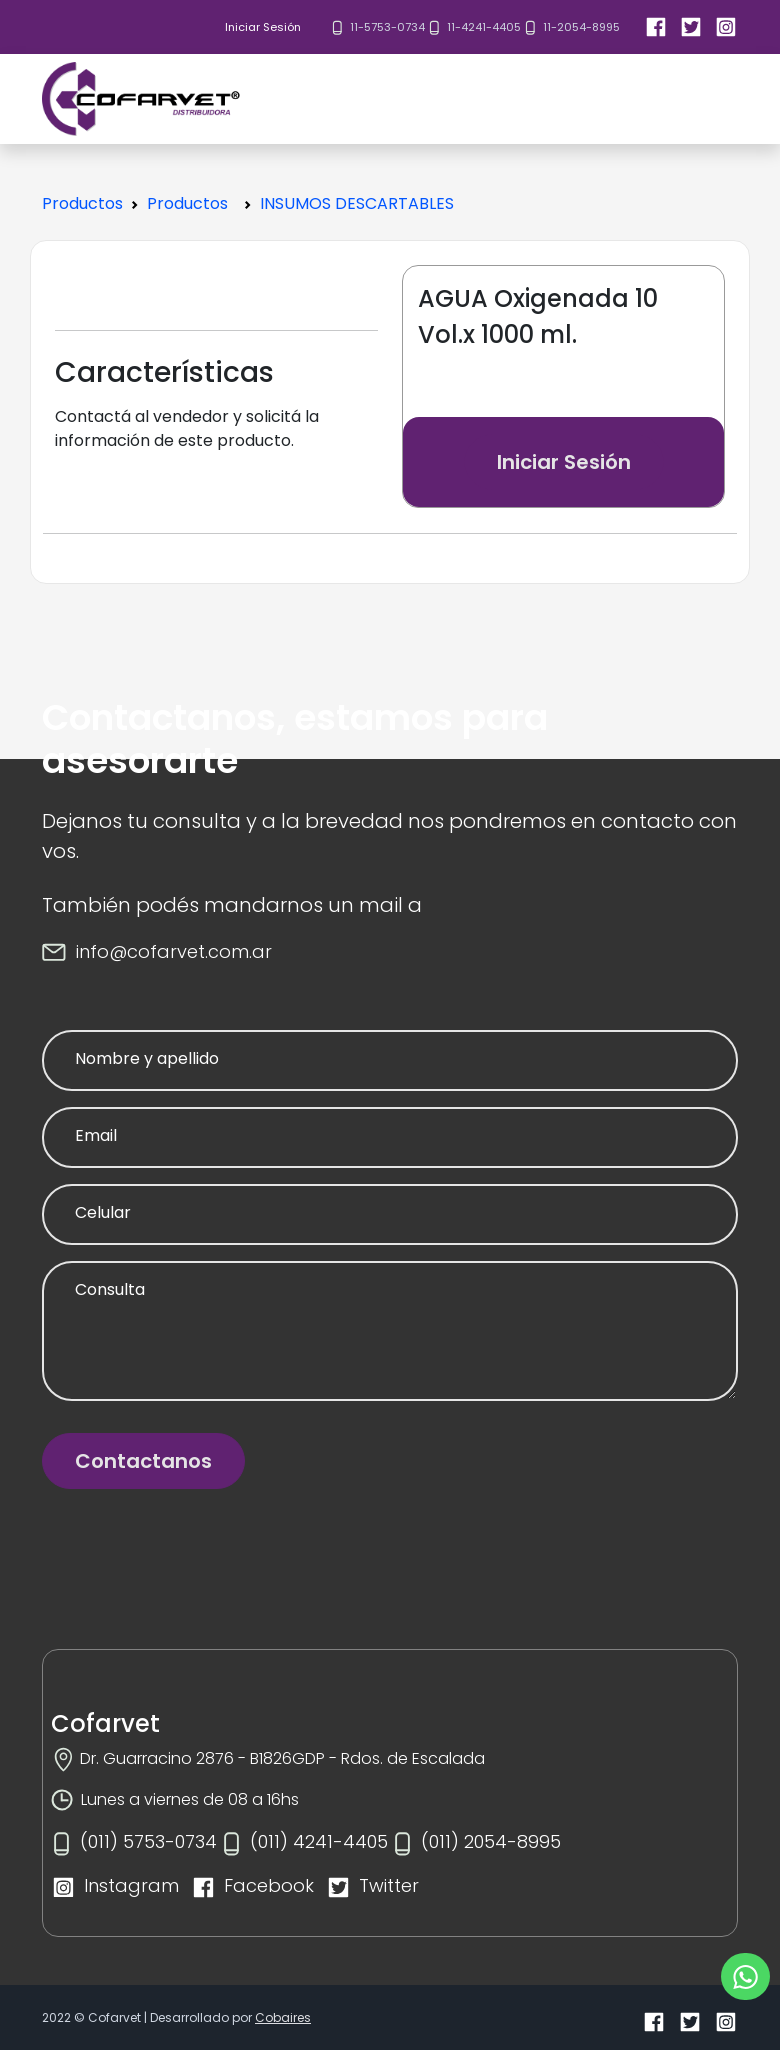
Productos (82, 203)
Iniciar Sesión (263, 27)
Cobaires (283, 2017)
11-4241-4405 (484, 27)
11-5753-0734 (387, 27)
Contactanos (143, 1461)
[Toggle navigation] (753, 100)
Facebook (269, 1885)
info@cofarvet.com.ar (174, 951)
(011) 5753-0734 (148, 1841)
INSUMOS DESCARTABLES (357, 203)
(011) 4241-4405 (319, 1841)
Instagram (131, 1885)
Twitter (389, 1885)
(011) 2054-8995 (491, 1841)
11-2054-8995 (581, 27)
